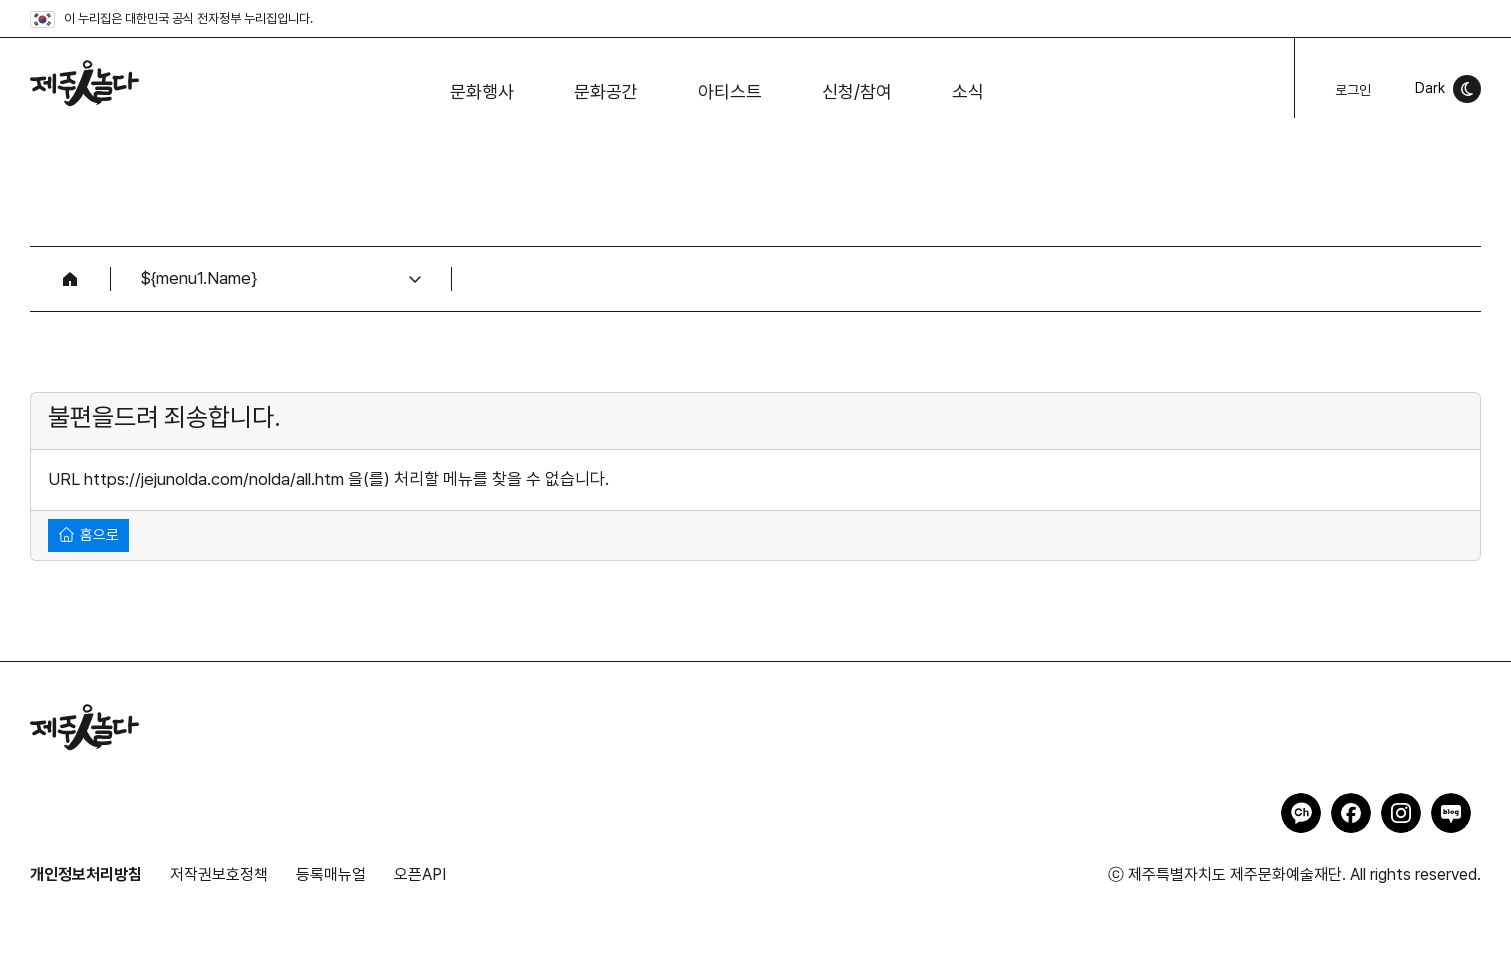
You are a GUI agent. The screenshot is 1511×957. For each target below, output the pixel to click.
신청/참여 (857, 91)
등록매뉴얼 (331, 874)
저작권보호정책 (219, 874)
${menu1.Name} (199, 278)
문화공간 (606, 91)
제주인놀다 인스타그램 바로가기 (1401, 813)
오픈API (420, 874)
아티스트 (730, 91)
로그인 (1353, 90)
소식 (968, 91)
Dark (1430, 88)
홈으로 (89, 534)
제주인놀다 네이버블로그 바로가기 (1451, 813)
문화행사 (482, 91)
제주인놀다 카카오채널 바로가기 (1301, 813)
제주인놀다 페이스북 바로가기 (1351, 813)
